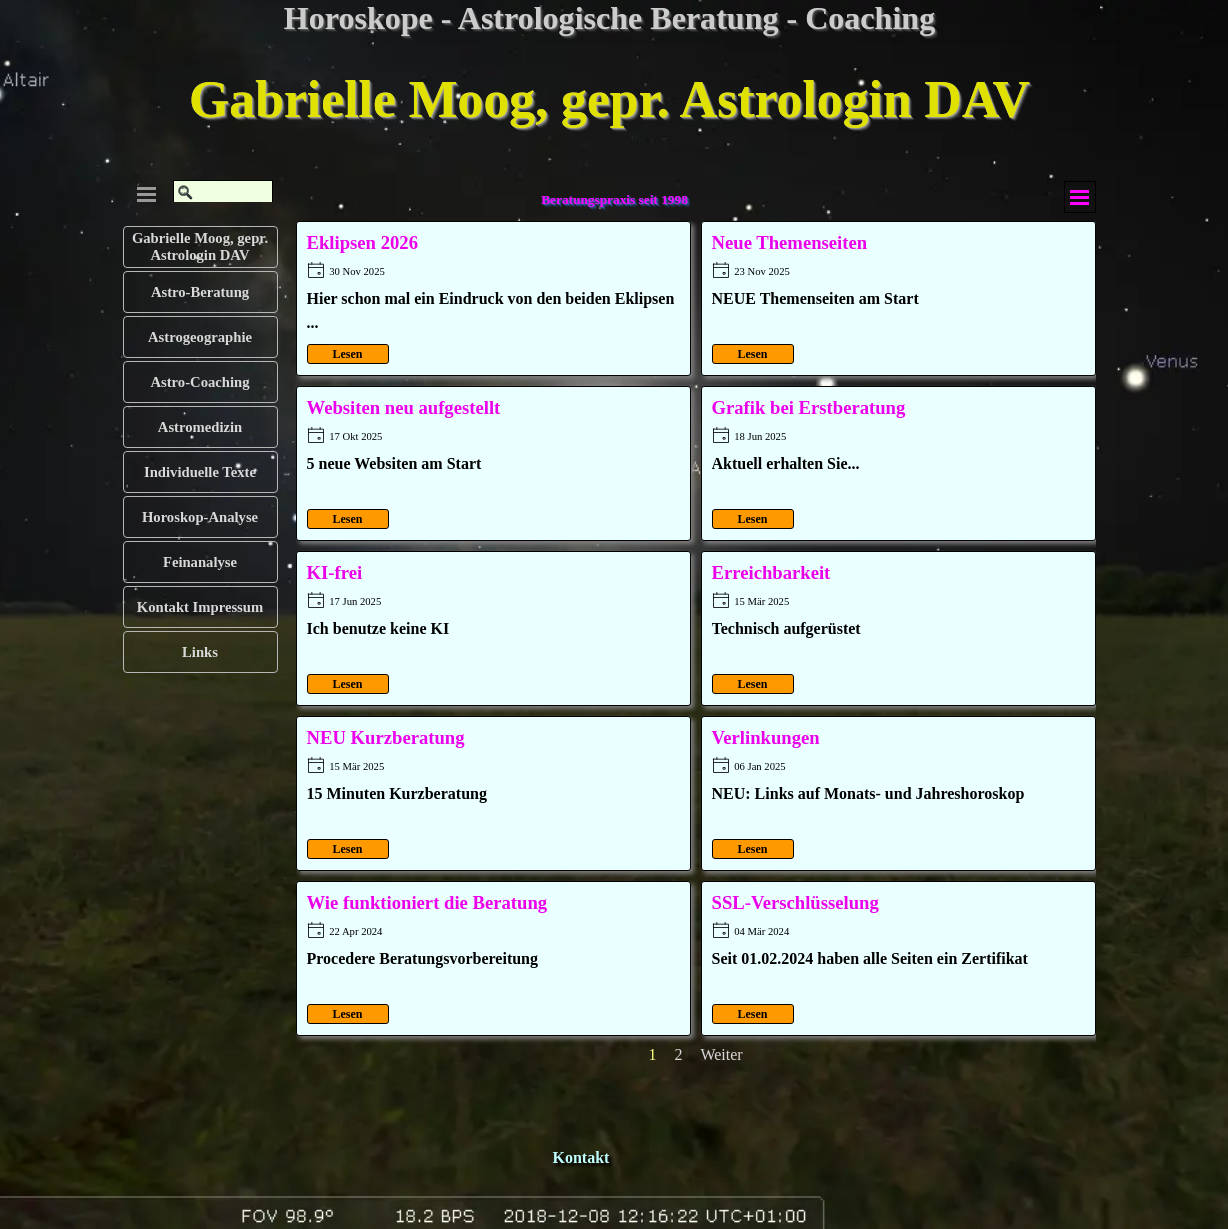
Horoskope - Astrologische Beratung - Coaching (609, 18)
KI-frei (335, 572)
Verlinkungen (766, 737)
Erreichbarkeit (771, 572)
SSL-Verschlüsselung (795, 902)
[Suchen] (223, 192)
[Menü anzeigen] (1080, 197)
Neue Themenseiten (790, 242)
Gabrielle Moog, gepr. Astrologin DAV (609, 99)
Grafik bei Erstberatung (809, 407)
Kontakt (581, 1157)
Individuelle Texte (200, 472)
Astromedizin (200, 427)
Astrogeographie (200, 337)
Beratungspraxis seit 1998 (614, 199)
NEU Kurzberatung (386, 737)
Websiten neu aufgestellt (404, 407)
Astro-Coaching (199, 382)
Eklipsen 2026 (362, 242)
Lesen (348, 354)
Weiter (721, 1054)
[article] (493, 298)
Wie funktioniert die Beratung (427, 902)
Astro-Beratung (200, 292)
